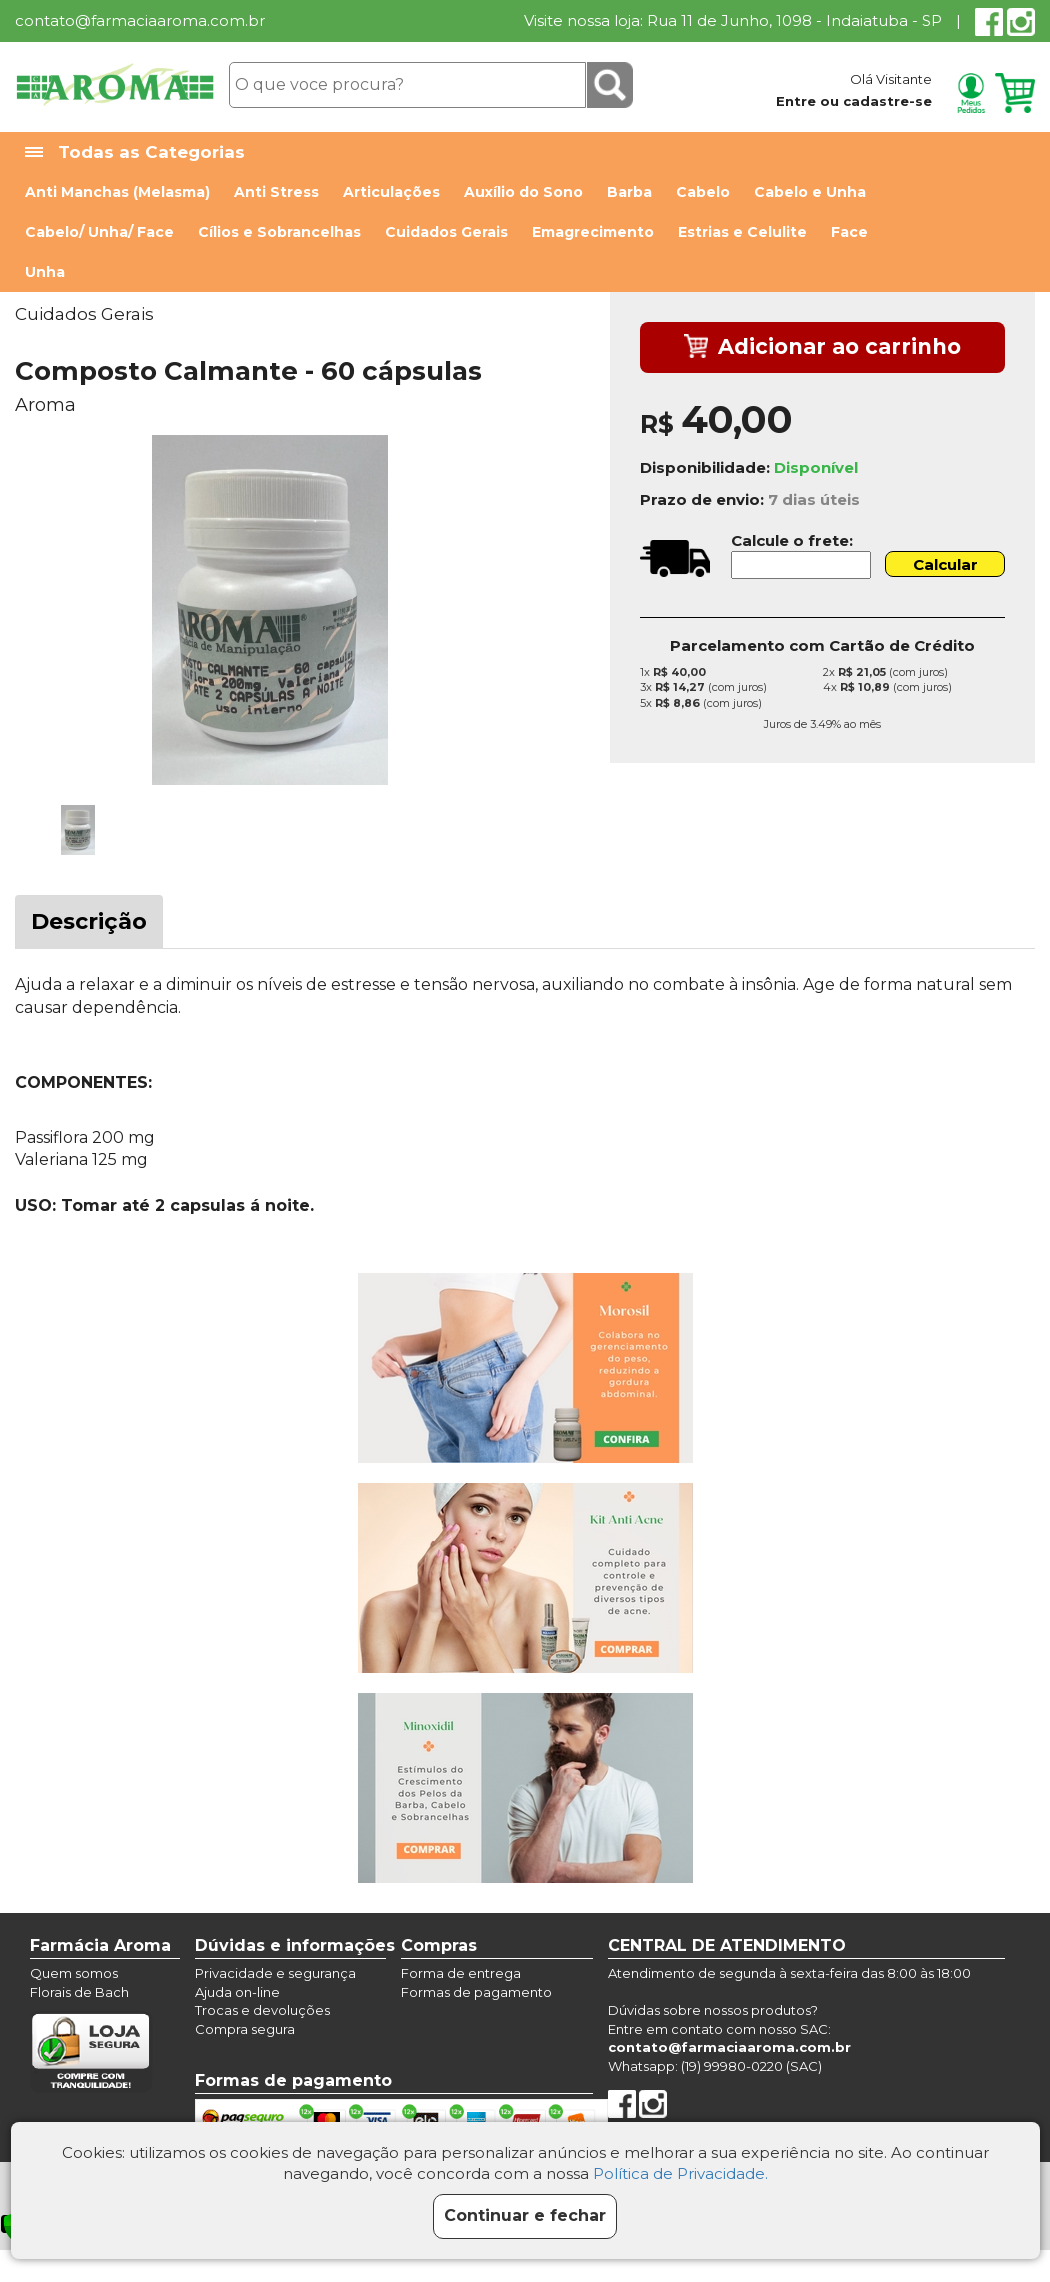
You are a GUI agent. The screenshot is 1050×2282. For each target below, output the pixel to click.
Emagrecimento (593, 232)
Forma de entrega (461, 1973)
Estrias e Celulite (742, 232)
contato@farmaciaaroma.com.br (140, 20)
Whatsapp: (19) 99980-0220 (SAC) (715, 2066)
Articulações (391, 192)
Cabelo (703, 192)
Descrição (89, 921)
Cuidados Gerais (446, 232)
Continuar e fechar (525, 2215)
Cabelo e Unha (810, 192)
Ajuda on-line (237, 1992)
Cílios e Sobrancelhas (279, 232)
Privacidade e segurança (275, 1973)
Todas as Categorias (135, 152)
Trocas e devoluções (262, 2010)
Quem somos (74, 1973)
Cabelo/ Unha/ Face (99, 232)
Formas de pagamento (476, 1992)
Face (849, 232)
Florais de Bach (79, 1992)
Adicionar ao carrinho (822, 348)
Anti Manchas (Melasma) (117, 192)
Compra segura (245, 2029)
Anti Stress (276, 192)
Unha (45, 272)
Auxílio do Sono (523, 192)
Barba (629, 192)
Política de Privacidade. (680, 2173)
